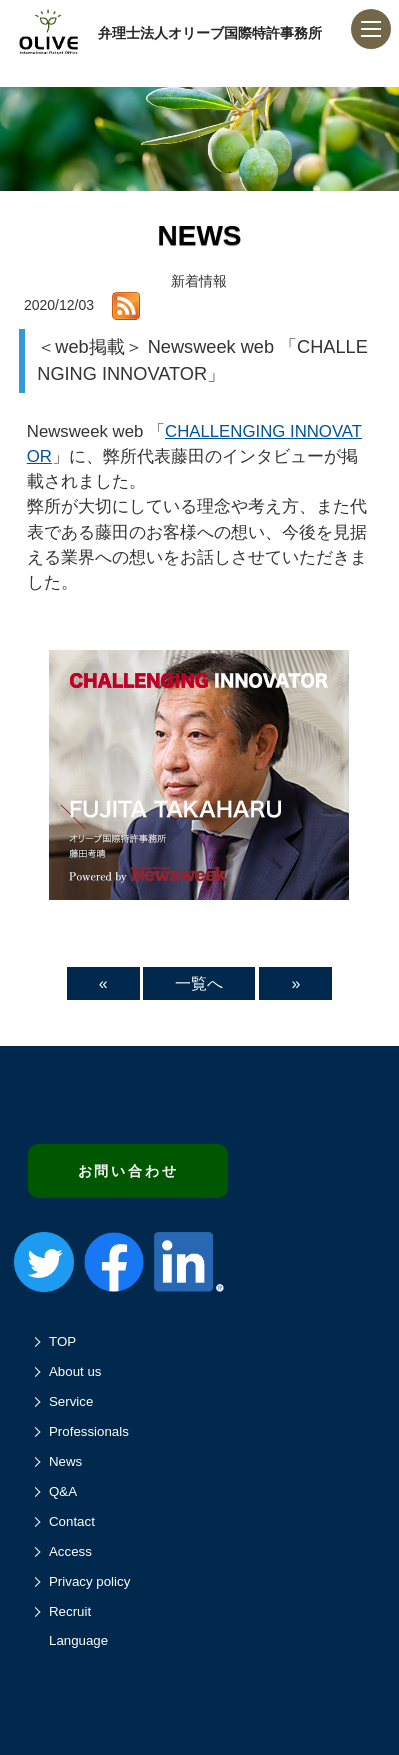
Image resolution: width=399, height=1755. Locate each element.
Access (70, 1551)
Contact (72, 1521)
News (65, 1461)
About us (75, 1371)
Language (78, 1640)
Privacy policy (89, 1581)
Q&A (63, 1491)
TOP (62, 1341)
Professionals (89, 1431)
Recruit (70, 1611)
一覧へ (199, 983)
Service (71, 1401)
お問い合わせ (128, 1171)
